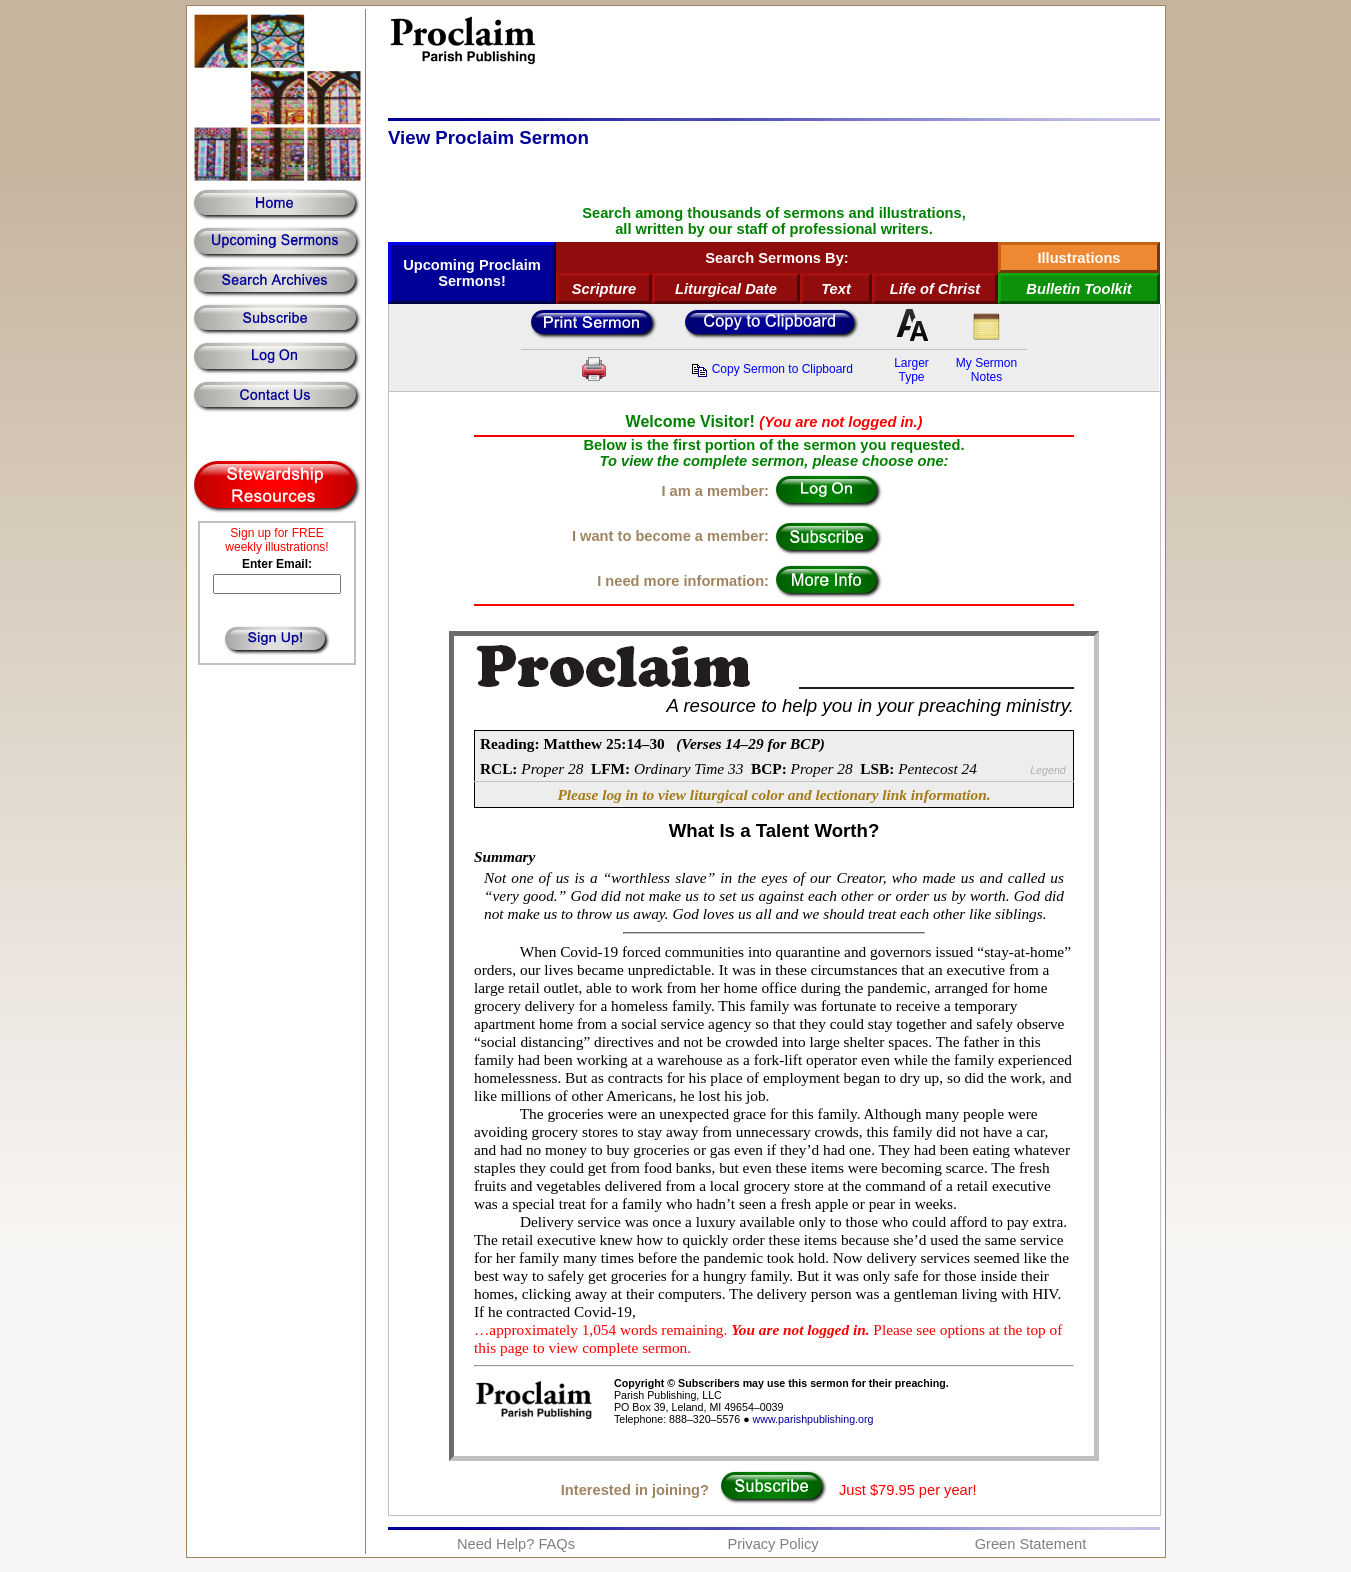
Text (836, 289)
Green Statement (1031, 1544)
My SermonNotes (986, 370)
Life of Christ (935, 289)
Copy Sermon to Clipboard (772, 369)
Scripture (604, 289)
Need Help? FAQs (516, 1544)
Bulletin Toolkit (1078, 289)
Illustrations (1078, 258)
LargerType (911, 370)
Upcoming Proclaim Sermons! (472, 273)
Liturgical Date (726, 289)
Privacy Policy (772, 1544)
